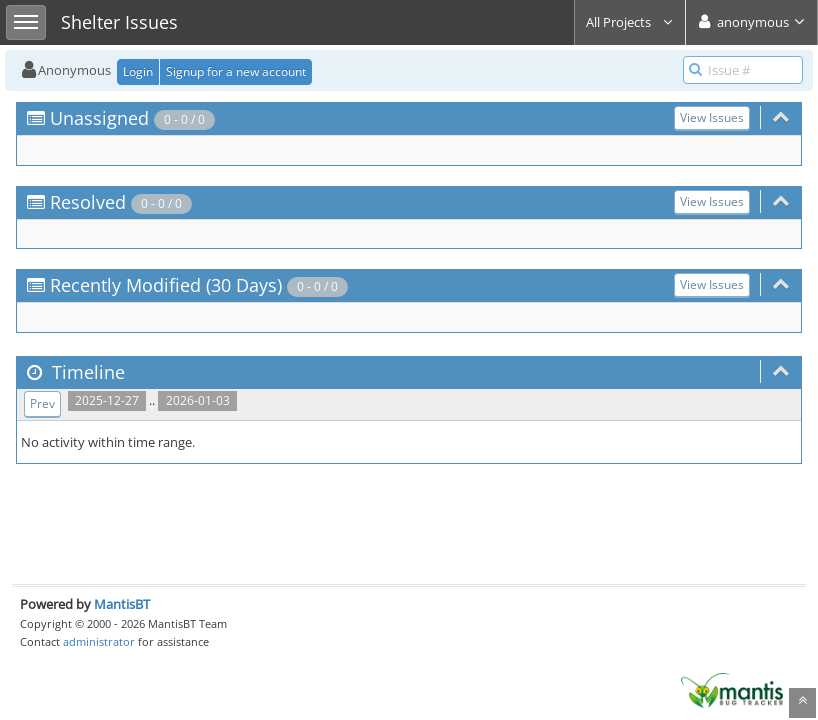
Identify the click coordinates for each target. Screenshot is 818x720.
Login (138, 71)
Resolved (88, 202)
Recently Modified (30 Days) (166, 285)
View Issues (712, 117)
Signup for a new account (236, 71)
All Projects (630, 22)
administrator (99, 641)
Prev (42, 403)
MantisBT (122, 604)
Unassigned (99, 118)
